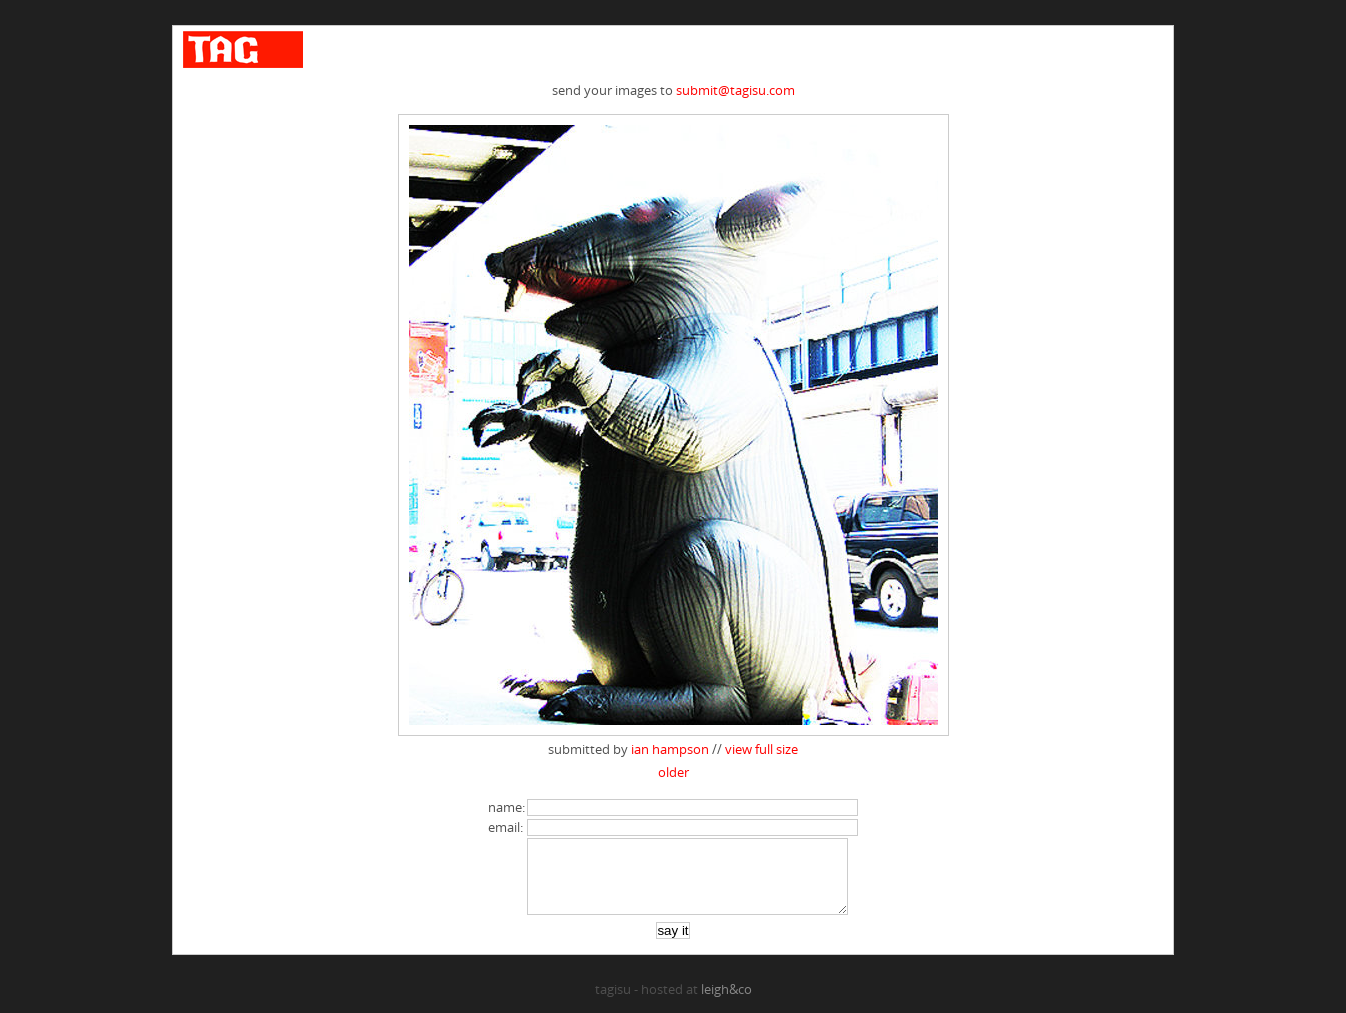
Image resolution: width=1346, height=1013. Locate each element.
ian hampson (670, 749)
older (673, 772)
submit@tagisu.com (735, 90)
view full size (761, 749)
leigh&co (726, 1004)
